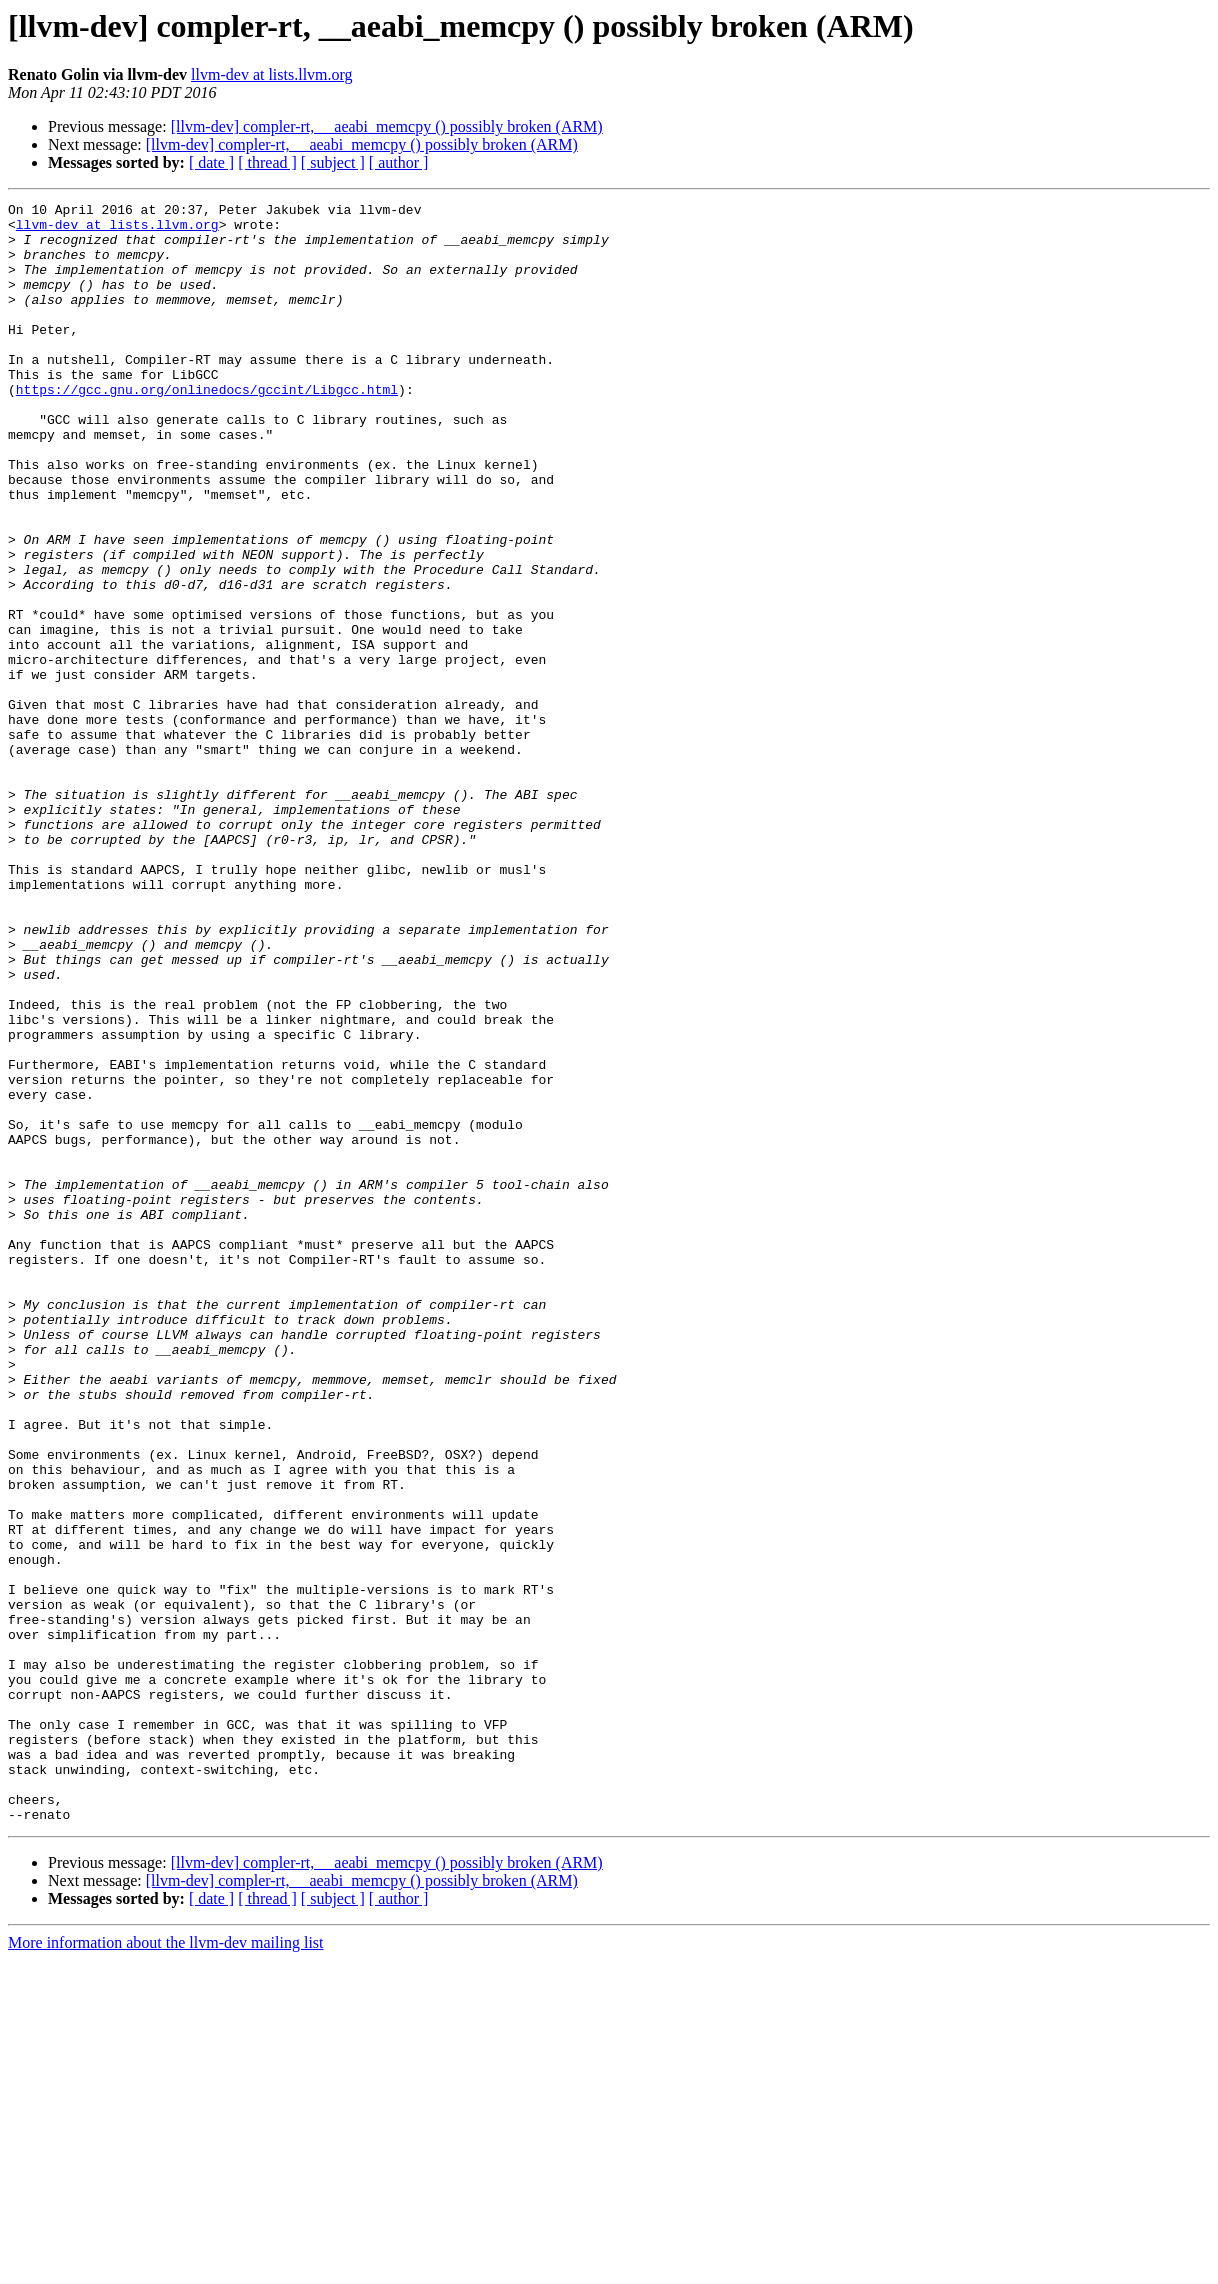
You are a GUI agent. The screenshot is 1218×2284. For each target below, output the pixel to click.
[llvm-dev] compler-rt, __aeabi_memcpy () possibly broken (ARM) (387, 126)
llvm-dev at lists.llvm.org (271, 74)
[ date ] (211, 162)
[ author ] (399, 162)
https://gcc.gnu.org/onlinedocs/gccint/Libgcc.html (207, 428)
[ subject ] (333, 162)
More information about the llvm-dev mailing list (166, 2266)
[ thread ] (267, 162)
